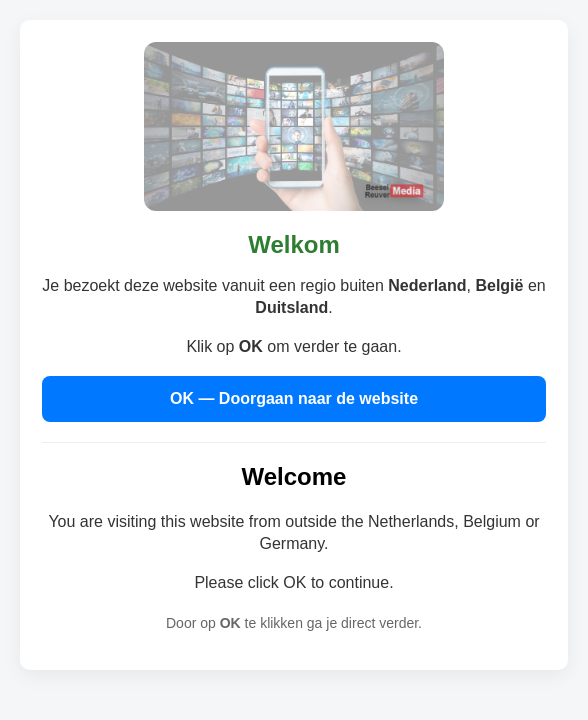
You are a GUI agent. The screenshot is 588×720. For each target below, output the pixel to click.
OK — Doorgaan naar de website (294, 398)
